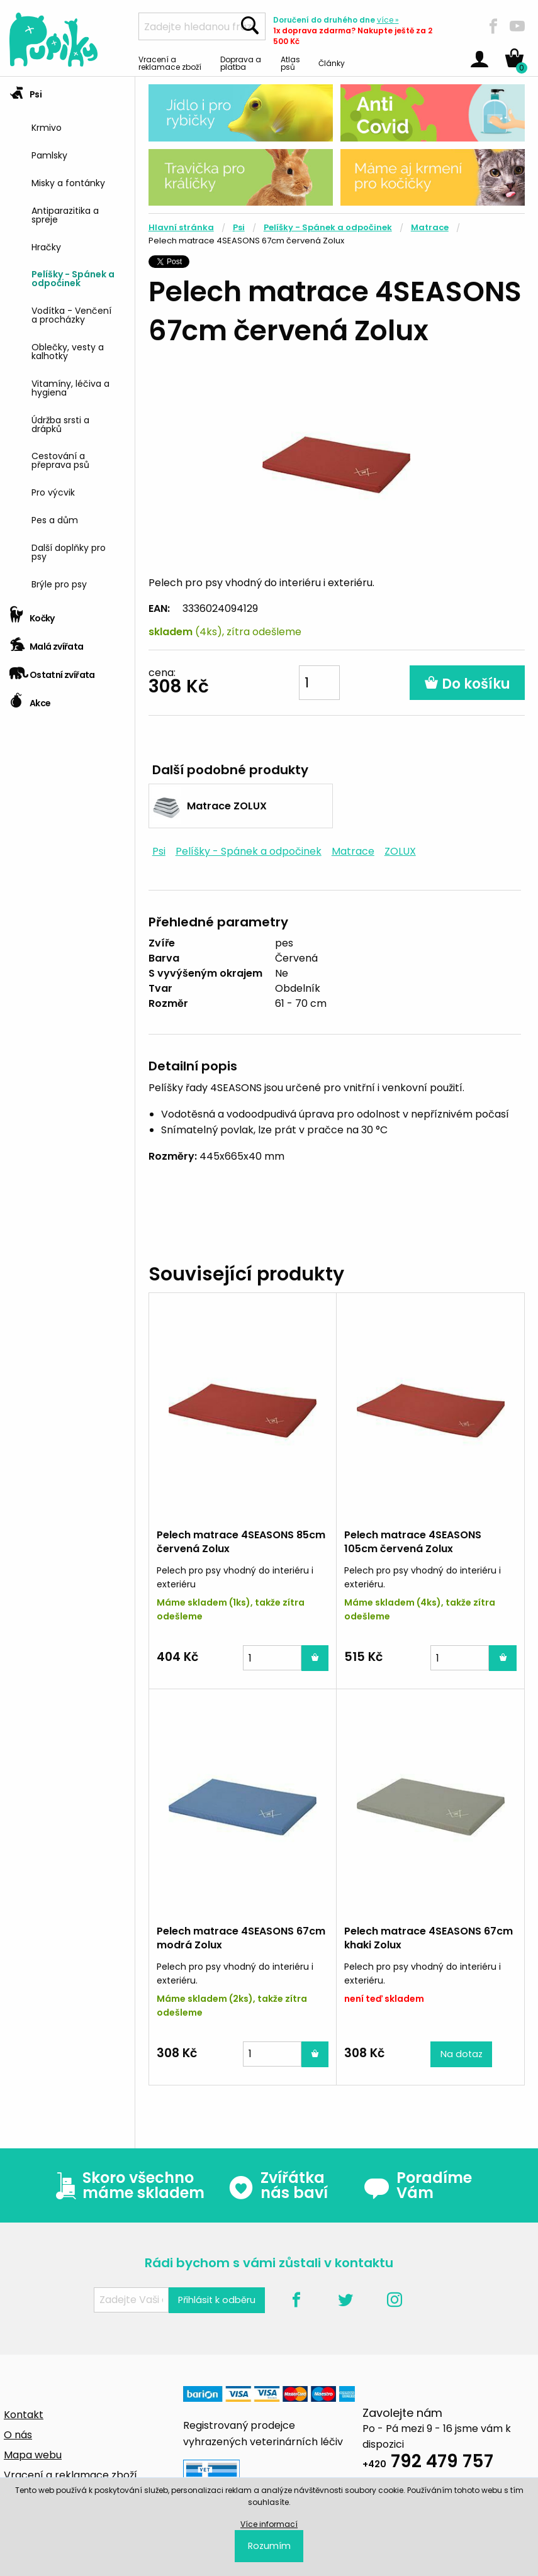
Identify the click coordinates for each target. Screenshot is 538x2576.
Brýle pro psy (59, 583)
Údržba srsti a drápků (60, 423)
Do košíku (467, 684)
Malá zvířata (46, 642)
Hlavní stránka (181, 227)
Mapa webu (33, 2455)
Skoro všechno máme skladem (127, 2185)
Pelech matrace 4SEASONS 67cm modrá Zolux (241, 1938)
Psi (25, 90)
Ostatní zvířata (52, 670)
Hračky (46, 246)
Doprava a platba (240, 62)
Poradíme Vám (418, 2185)
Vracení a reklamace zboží (169, 62)
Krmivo (46, 126)
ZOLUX (400, 851)
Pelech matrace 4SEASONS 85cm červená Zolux (241, 1542)
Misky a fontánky (68, 182)
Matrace (430, 227)
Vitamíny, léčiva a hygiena (70, 387)
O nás (18, 2435)
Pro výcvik (53, 491)
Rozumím (269, 2546)
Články (331, 62)
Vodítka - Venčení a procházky (71, 314)
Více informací (269, 2524)
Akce (29, 699)
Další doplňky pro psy (68, 551)
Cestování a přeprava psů (60, 459)
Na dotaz (461, 2054)
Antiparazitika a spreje (65, 214)
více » (388, 19)
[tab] (67, 339)
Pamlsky (49, 154)
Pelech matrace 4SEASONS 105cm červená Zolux (412, 1542)
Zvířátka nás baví (278, 2185)
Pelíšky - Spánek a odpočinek (73, 277)
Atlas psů (290, 62)
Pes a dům (54, 519)
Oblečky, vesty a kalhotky (67, 350)
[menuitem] (78, 127)
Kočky (32, 614)
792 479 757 (427, 2463)
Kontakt (23, 2414)
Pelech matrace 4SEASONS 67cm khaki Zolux (428, 1938)
